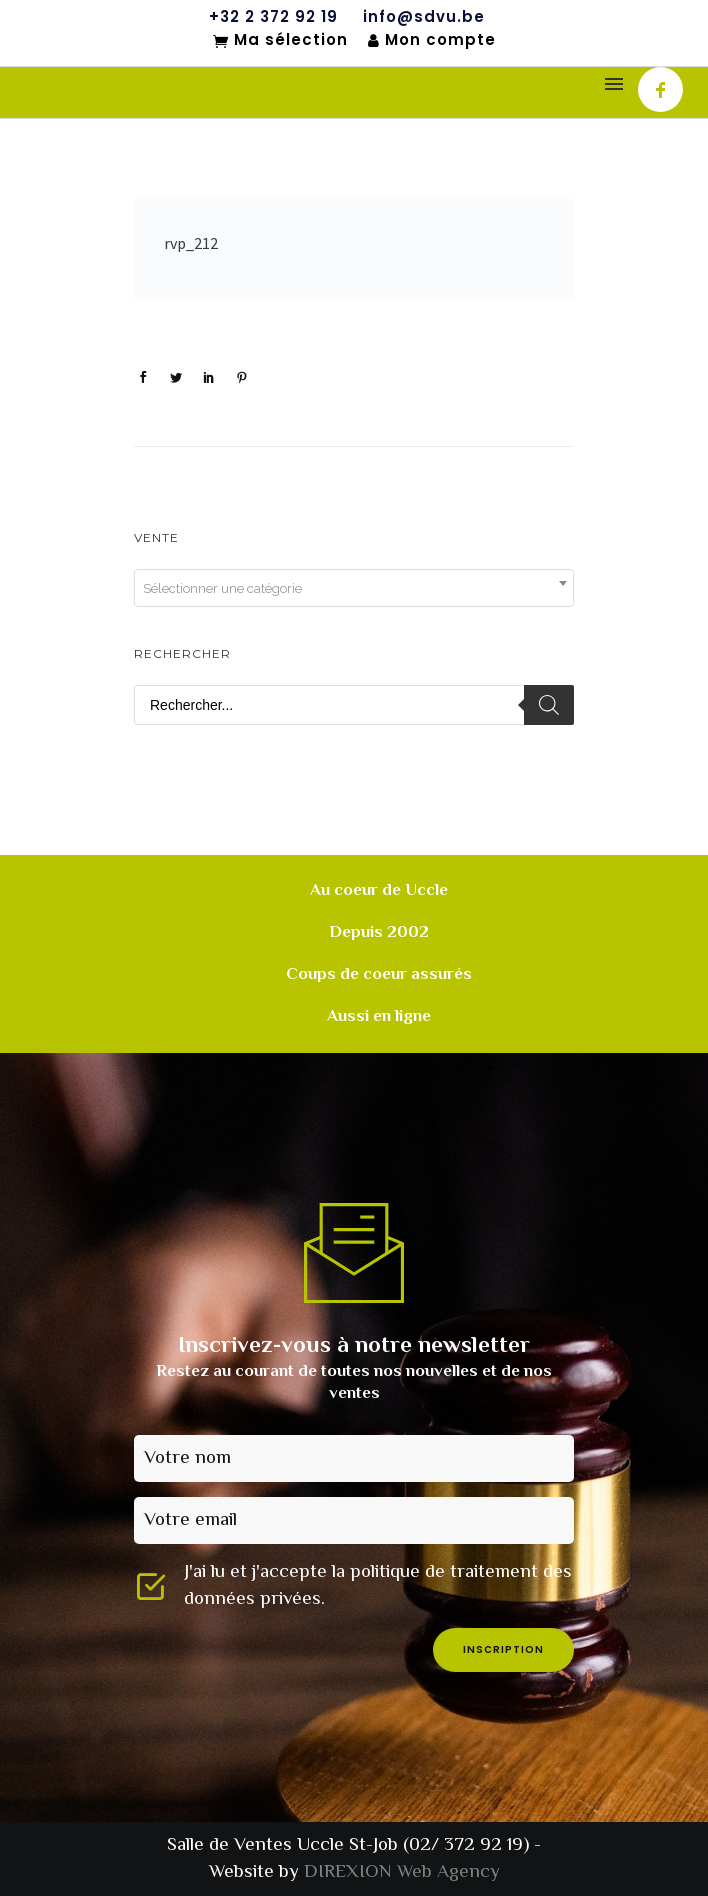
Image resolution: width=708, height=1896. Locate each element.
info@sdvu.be (424, 17)
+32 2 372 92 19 (273, 17)
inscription (503, 1649)
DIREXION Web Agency (402, 1872)
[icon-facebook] (660, 89)
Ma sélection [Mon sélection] (280, 41)
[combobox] (354, 588)
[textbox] (354, 589)
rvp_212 (191, 243)
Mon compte (432, 40)
